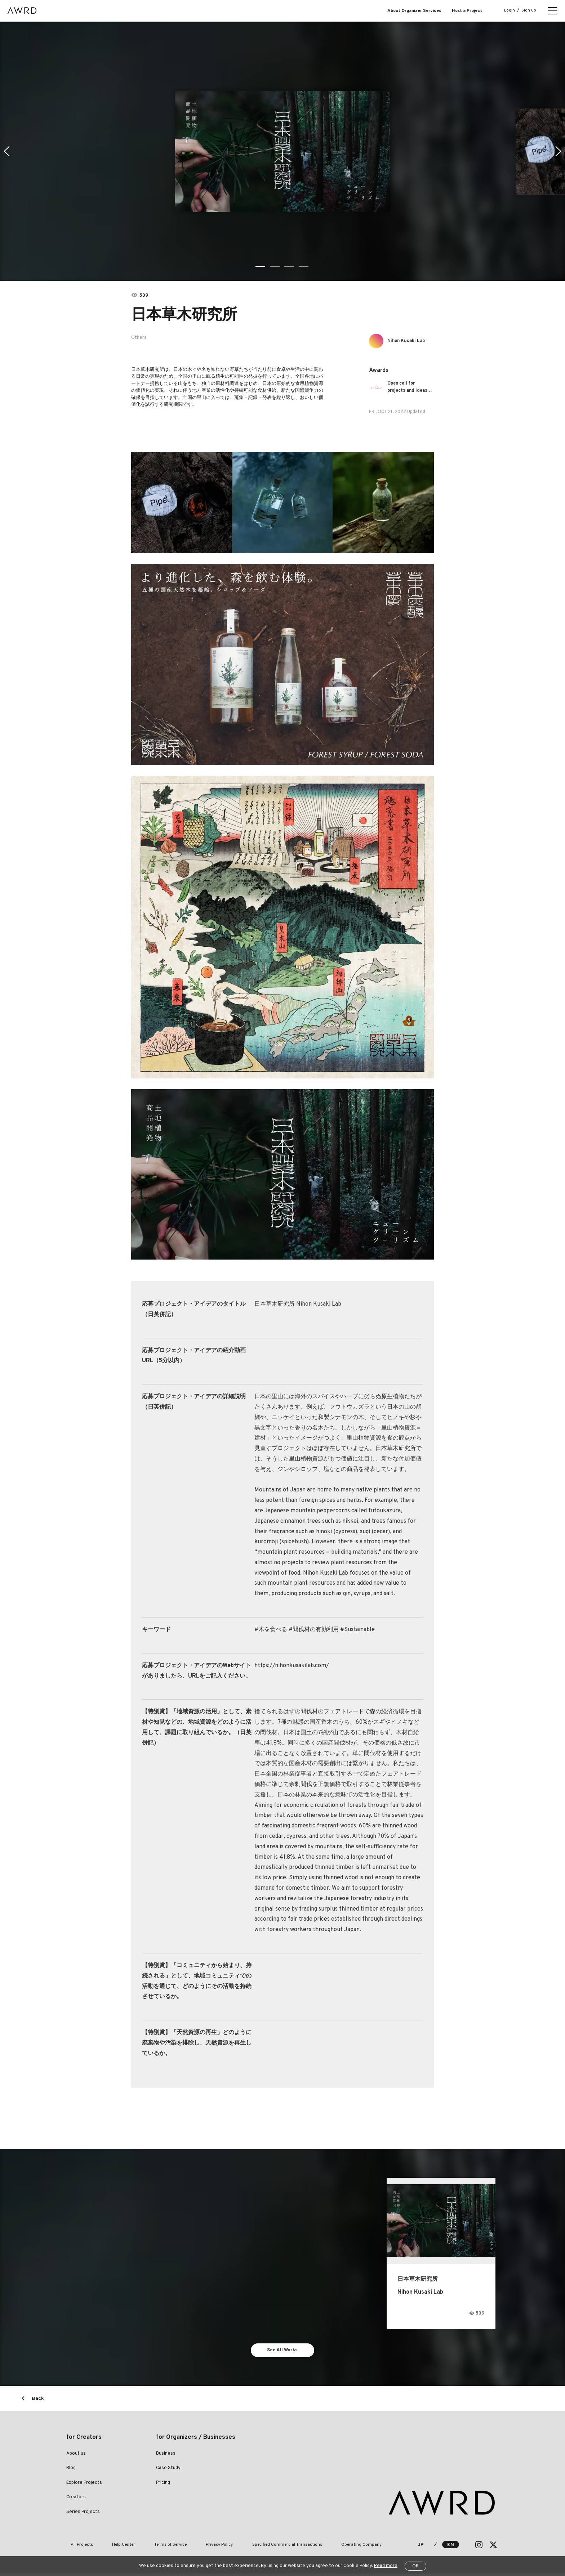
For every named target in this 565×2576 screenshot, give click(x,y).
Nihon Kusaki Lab (409, 341)
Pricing (163, 2485)
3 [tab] (289, 266)
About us (76, 2456)
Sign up (528, 10)
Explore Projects (84, 2485)
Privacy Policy (190, 2547)
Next (559, 151)
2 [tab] (275, 266)
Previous (5, 151)
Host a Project (467, 11)
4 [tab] (304, 266)
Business (165, 2456)
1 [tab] (260, 266)
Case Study (168, 2470)
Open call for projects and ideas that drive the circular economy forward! (411, 387)
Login (509, 10)
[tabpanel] (282, 151)
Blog (71, 2470)
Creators (76, 2500)
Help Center (111, 2547)
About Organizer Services (414, 11)
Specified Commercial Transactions (249, 2547)
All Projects (77, 2547)
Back (38, 2401)
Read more (385, 2566)
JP (421, 2547)
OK (415, 2566)
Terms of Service (149, 2547)
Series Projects (83, 2514)
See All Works (283, 2351)
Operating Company (315, 2547)
